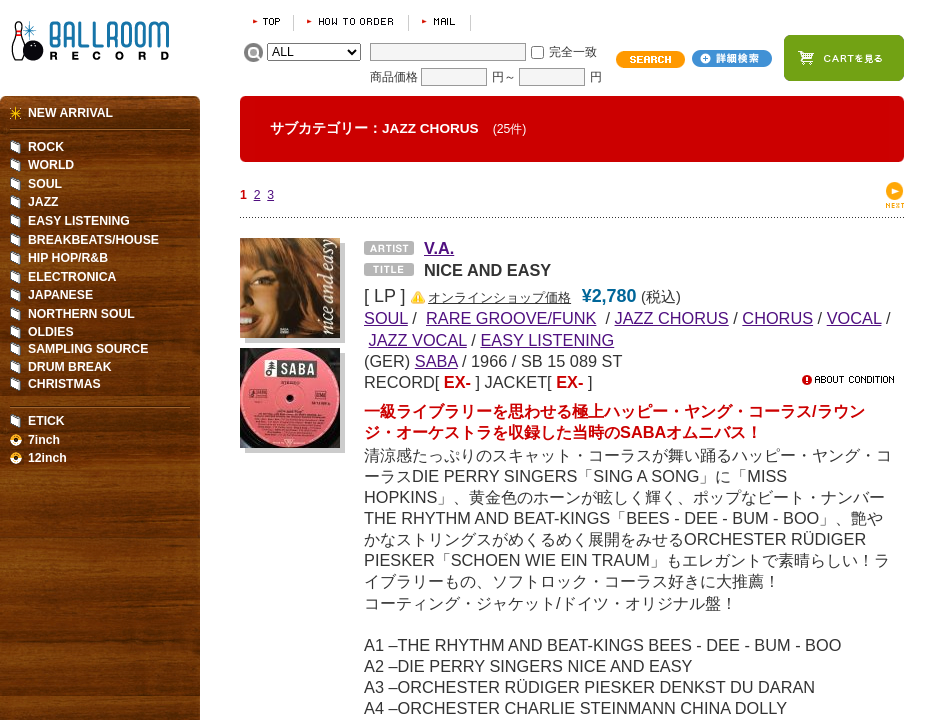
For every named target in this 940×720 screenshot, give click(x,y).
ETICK (46, 421)
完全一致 (573, 52)
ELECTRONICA (72, 277)
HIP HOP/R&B (68, 258)
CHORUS (777, 318)
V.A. (439, 248)
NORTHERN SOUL (81, 314)
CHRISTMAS (64, 384)
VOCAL (854, 318)
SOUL (45, 184)
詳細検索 (732, 58)
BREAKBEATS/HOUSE (93, 240)
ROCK (46, 147)
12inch (47, 458)
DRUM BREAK (70, 367)
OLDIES (51, 332)
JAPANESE (60, 295)
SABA (436, 361)
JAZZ (43, 202)
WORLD (51, 165)
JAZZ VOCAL (418, 340)
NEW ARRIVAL (70, 113)
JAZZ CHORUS (672, 318)
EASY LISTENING (547, 340)
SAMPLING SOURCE (88, 349)
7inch (44, 440)
